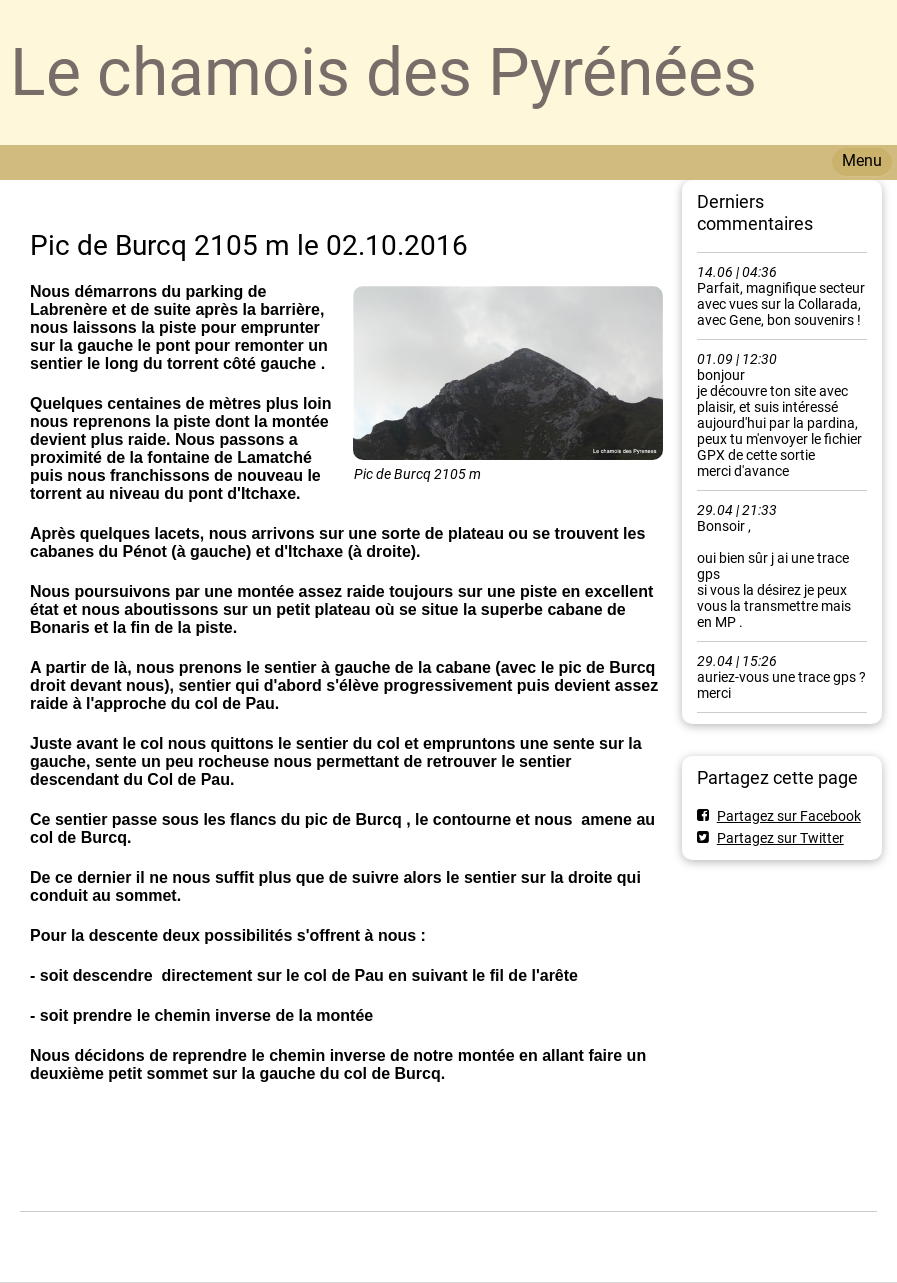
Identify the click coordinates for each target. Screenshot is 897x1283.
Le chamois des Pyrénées (383, 72)
